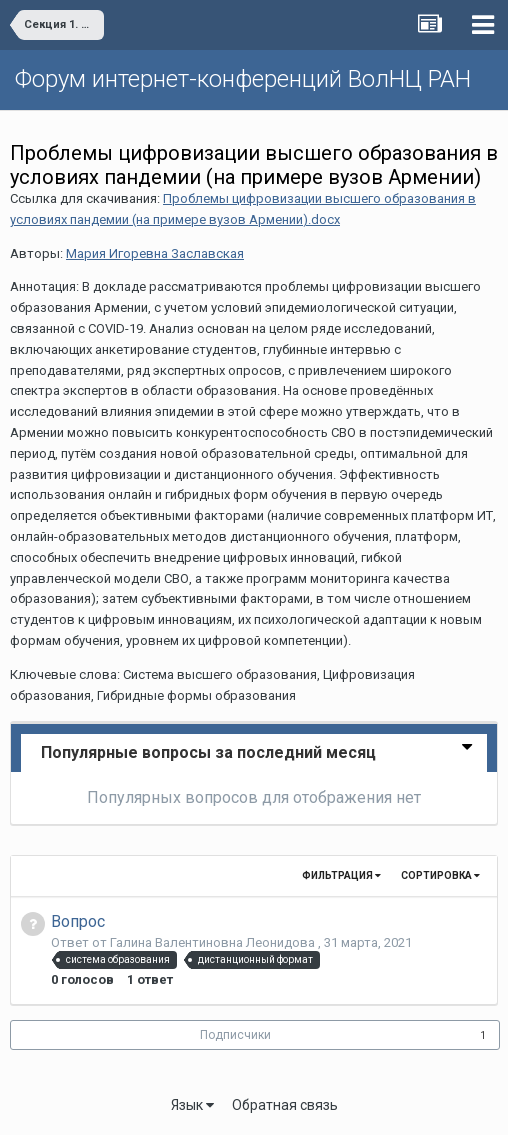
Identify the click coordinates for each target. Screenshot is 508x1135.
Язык (192, 1105)
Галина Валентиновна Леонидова (214, 942)
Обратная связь (285, 1105)
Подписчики (235, 1035)
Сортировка (440, 875)
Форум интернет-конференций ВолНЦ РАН (243, 79)
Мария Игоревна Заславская (155, 253)
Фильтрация (341, 875)
